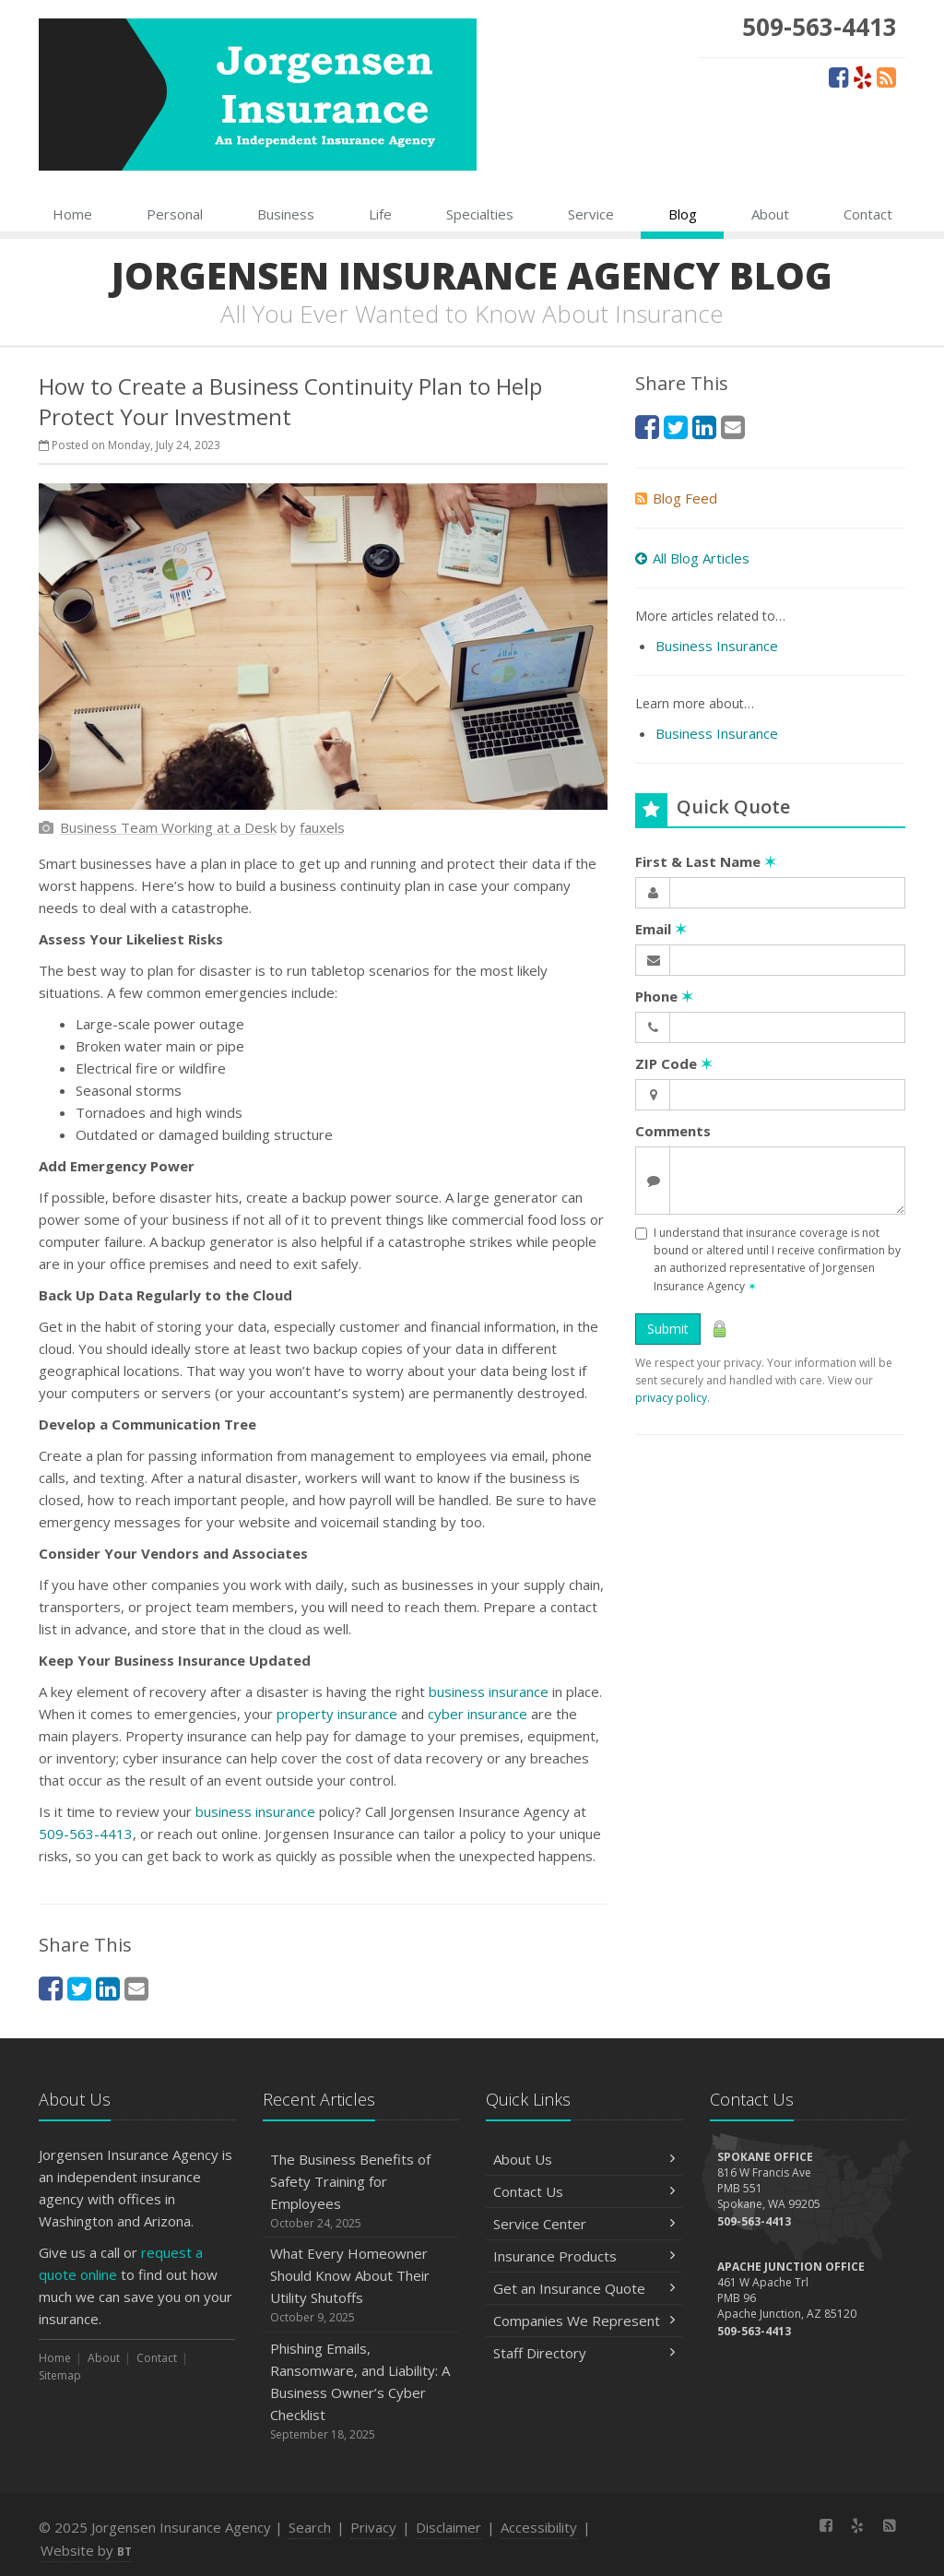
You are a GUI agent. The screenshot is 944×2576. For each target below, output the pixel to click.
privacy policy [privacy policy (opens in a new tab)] (671, 1398)
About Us (584, 2159)
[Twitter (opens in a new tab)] (79, 1988)
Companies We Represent (584, 2320)
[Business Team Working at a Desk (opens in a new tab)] (168, 827)
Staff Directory (584, 2353)
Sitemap (60, 2375)
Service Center (584, 2223)
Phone (664, 996)
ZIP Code (674, 1063)
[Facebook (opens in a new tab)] (838, 76)
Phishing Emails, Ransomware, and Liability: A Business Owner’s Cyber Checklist (361, 2391)
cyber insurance (477, 1713)
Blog (682, 214)
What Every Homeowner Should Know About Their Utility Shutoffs (361, 2285)
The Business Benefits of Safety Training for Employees (361, 2191)
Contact (868, 214)
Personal (175, 214)
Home (72, 214)
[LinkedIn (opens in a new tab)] (108, 1988)
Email (661, 929)
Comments (673, 1131)
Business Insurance (716, 645)
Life (380, 214)
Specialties (479, 214)
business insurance (489, 1691)
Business (285, 214)
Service (591, 214)
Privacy (373, 2527)
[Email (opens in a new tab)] (136, 1988)
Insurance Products (584, 2256)
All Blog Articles (692, 558)
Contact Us (584, 2191)
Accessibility (539, 2527)
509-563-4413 (86, 1833)
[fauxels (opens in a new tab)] (322, 827)
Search (310, 2527)
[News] (886, 76)
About (770, 214)
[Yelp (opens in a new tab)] (862, 76)
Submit (668, 1328)
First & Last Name (705, 861)
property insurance (337, 1713)
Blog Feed (676, 498)
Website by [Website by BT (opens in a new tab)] (86, 2550)
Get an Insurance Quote (584, 2288)
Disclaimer (448, 2527)
